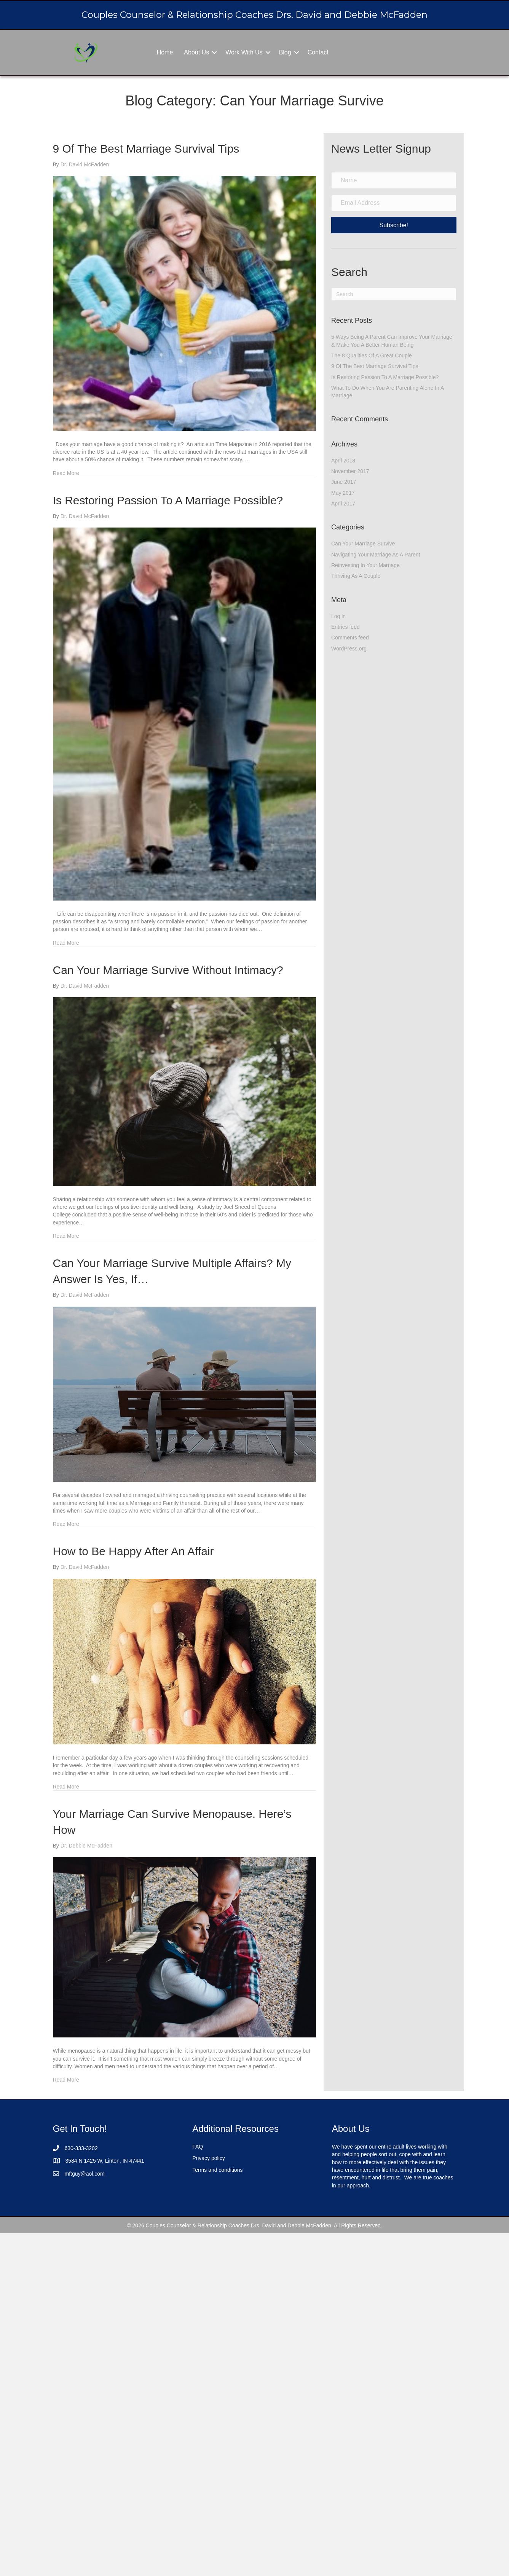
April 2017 (343, 504)
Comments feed (350, 637)
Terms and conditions (217, 2170)
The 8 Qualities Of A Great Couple (371, 355)
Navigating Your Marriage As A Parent (375, 555)
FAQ (197, 2147)
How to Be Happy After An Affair (133, 1551)
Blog (285, 52)
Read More (66, 472)
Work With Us (243, 52)
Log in (338, 616)
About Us (196, 52)
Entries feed (345, 627)
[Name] (393, 180)
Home (165, 52)
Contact (318, 52)
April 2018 (343, 460)
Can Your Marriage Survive (363, 543)
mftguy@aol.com (85, 2174)
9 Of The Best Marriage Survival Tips (146, 148)
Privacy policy (208, 2158)
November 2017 (350, 471)
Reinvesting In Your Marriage (365, 565)
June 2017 (343, 482)
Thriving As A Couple (355, 576)
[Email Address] (393, 202)
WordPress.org (349, 649)
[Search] (393, 294)
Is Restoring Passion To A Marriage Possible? (168, 500)
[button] (214, 52)
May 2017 (342, 493)
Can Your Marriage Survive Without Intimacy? (168, 970)
